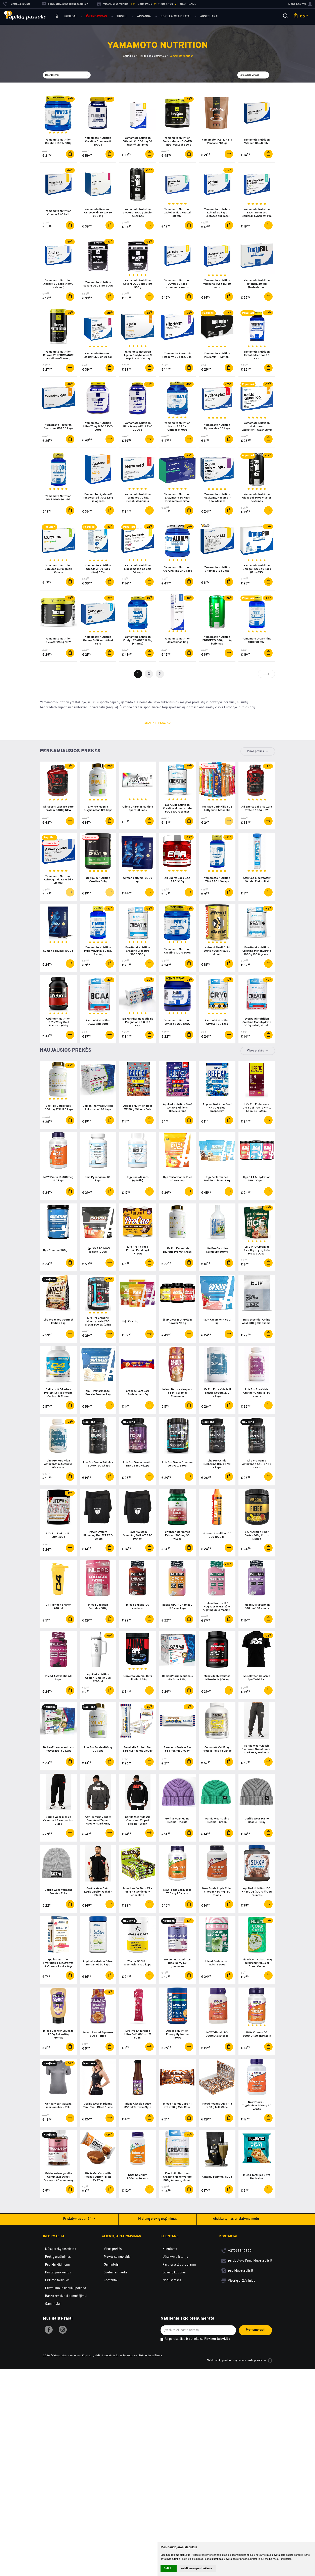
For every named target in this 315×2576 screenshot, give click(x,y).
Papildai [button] (66, 16)
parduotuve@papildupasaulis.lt (65, 4)
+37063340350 (236, 2251)
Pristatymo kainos (58, 2273)
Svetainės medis (115, 2273)
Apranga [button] (144, 16)
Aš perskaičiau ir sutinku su (197, 2339)
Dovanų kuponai (174, 2273)
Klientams (170, 2236)
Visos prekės (255, 751)
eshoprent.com (257, 2360)
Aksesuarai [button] (209, 16)
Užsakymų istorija (175, 2257)
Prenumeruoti (255, 2330)
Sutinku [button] (168, 2568)
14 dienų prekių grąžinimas (157, 2219)
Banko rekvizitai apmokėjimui (66, 2296)
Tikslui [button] (122, 16)
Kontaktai (111, 2280)
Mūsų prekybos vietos (60, 2249)
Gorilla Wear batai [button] (175, 16)
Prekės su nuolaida (117, 2257)
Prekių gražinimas (58, 2257)
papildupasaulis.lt (237, 2271)
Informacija (53, 2236)
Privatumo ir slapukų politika (65, 2288)
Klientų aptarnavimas (121, 2236)
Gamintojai (52, 2304)
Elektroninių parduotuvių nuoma (226, 2360)
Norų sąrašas (172, 2280)
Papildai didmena (57, 2265)
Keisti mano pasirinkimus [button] (197, 2568)
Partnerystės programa (179, 2265)
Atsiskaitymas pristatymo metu (236, 2219)
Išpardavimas (96, 16)
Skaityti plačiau (157, 723)
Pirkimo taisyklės (57, 2280)
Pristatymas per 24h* (79, 2219)
